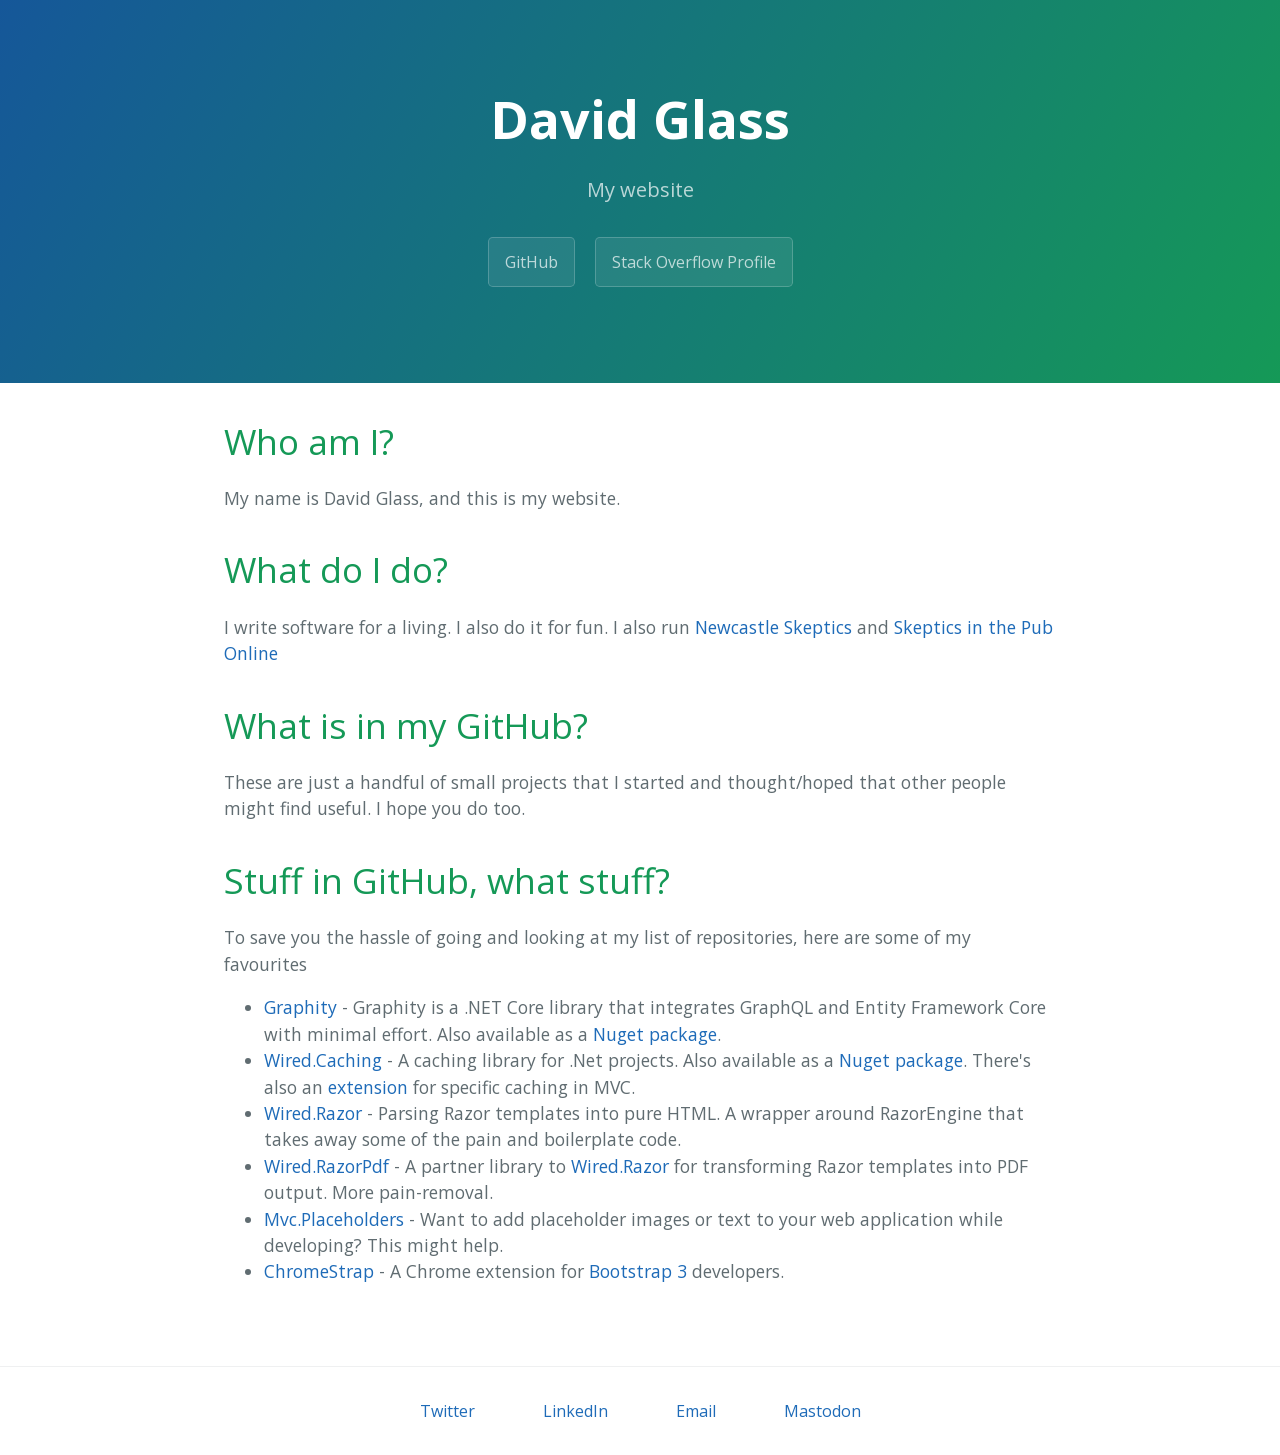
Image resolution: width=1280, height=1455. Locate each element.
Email (696, 1411)
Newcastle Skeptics (773, 627)
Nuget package (655, 1034)
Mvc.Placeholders (334, 1219)
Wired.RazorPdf (326, 1166)
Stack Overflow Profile (694, 262)
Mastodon (822, 1411)
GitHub (531, 262)
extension (368, 1087)
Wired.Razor (313, 1113)
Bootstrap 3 (638, 1271)
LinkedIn (575, 1411)
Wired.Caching (323, 1060)
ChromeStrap (319, 1271)
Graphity (300, 1007)
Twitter (447, 1411)
